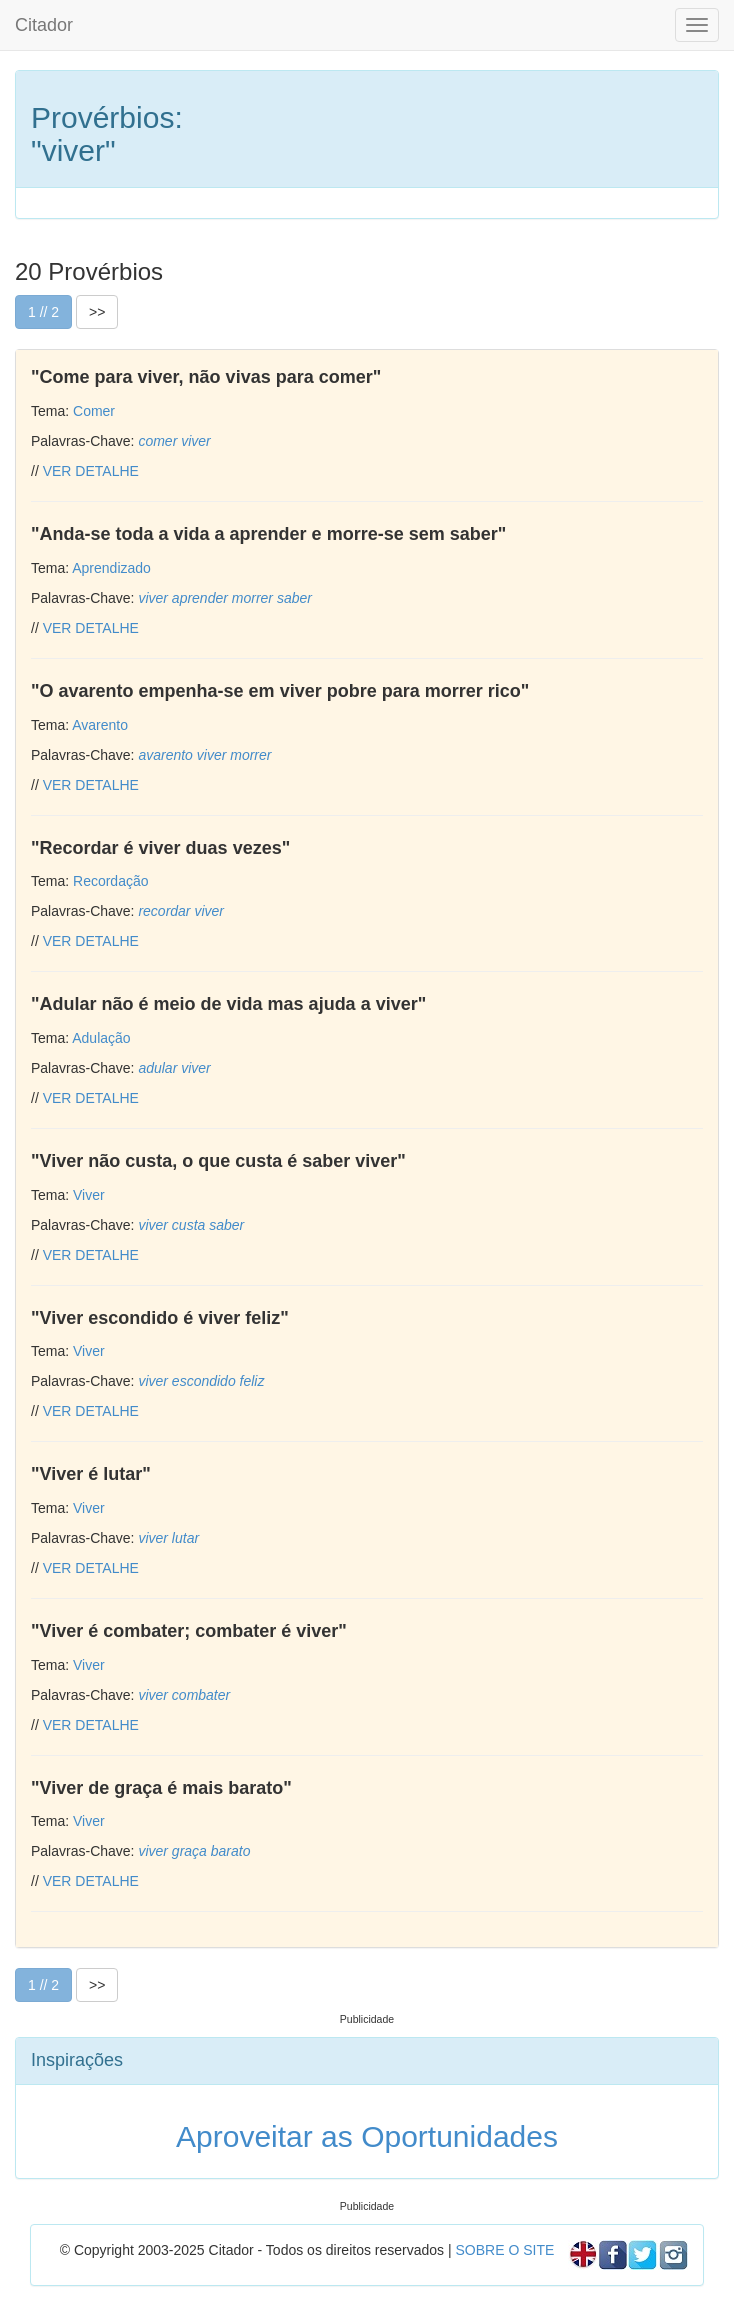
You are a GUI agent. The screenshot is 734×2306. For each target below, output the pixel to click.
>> (97, 312)
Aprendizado (111, 568)
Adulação (101, 1038)
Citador (44, 25)
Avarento (100, 725)
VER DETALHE (91, 471)
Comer (94, 411)
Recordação (111, 881)
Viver (89, 1195)
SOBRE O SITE (504, 2250)
